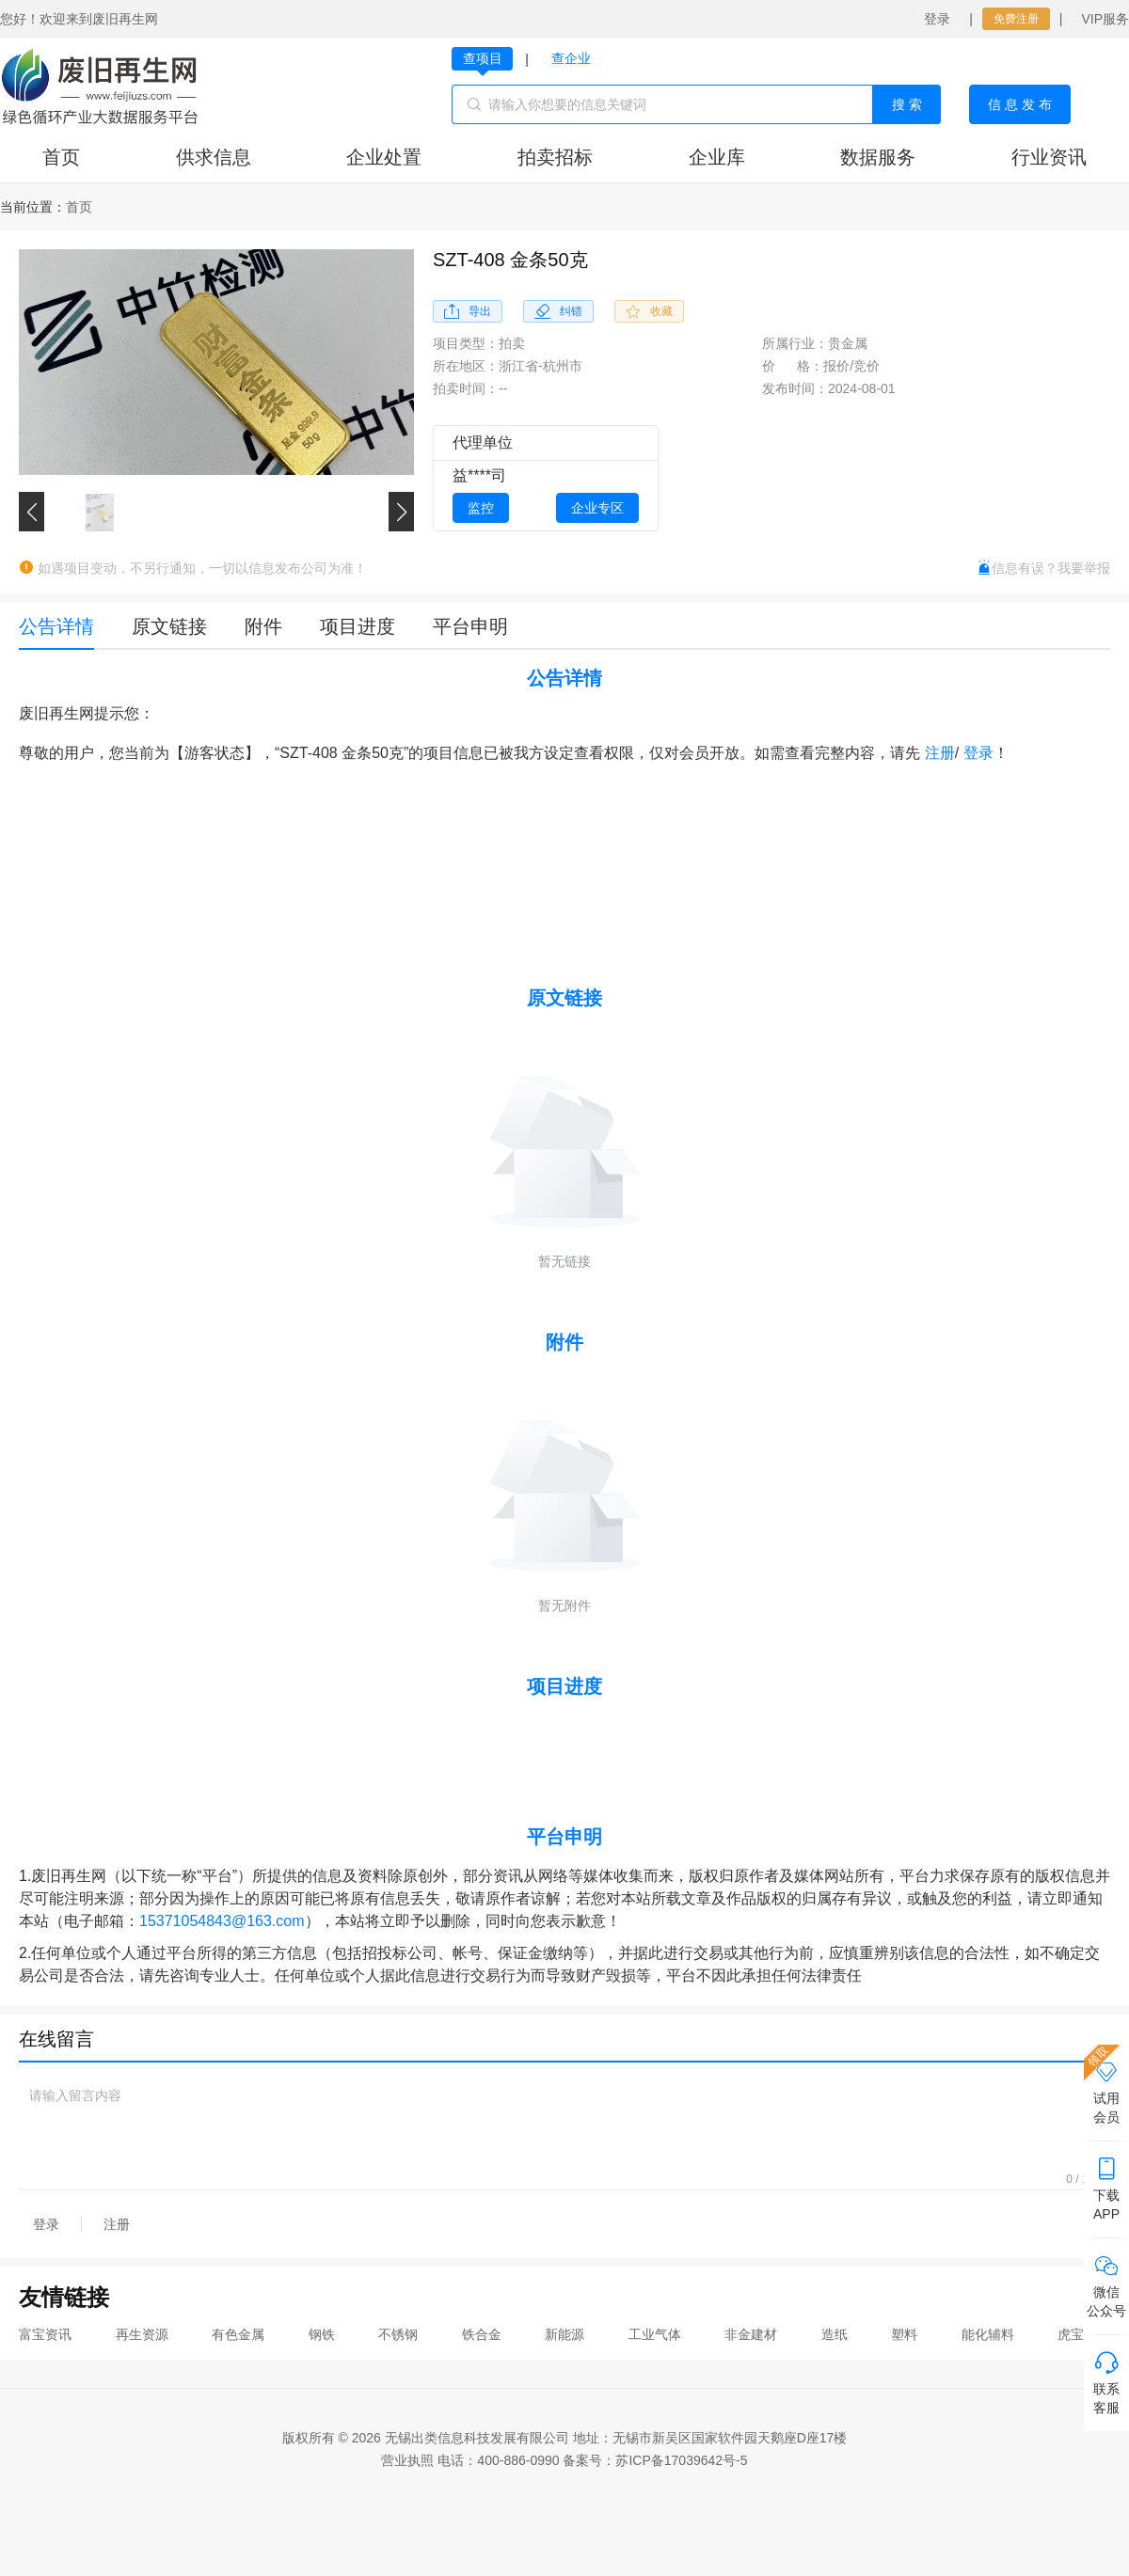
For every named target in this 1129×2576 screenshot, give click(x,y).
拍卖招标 (555, 157)
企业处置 (383, 157)
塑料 (904, 2334)
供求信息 (213, 157)
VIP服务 (1105, 18)
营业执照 (407, 2460)
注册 (940, 753)
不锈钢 (398, 2334)
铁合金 (481, 2334)
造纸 (834, 2334)
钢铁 (322, 2334)
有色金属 (238, 2334)
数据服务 (877, 157)
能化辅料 (988, 2334)
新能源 (564, 2334)
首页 (61, 157)
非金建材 (750, 2334)
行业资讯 (1049, 157)
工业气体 (654, 2334)
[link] (79, 206)
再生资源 (142, 2334)
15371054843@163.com (222, 1921)
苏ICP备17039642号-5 (681, 2460)
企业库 (717, 157)
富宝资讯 (45, 2334)
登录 (937, 18)
